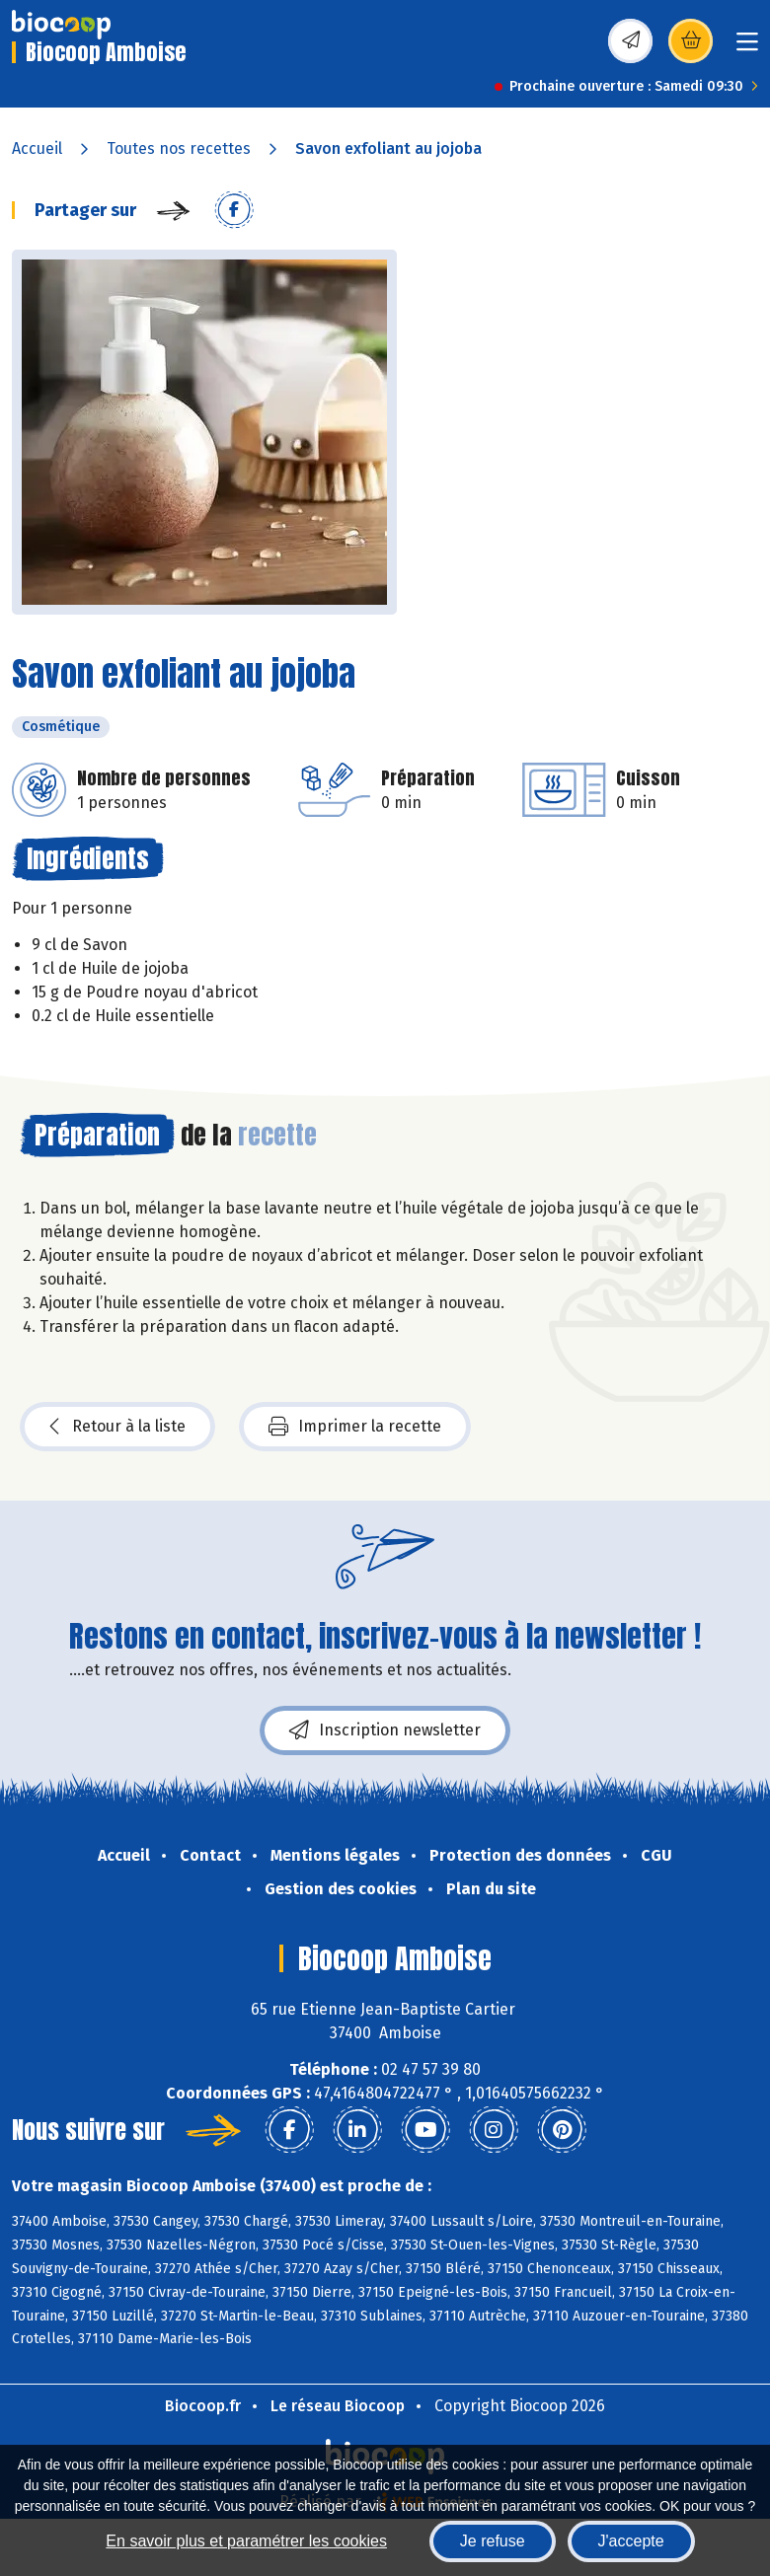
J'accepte (631, 2541)
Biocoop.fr (203, 2405)
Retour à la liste (117, 1426)
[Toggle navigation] (747, 48)
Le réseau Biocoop (337, 2405)
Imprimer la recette (355, 1426)
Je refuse (492, 2541)
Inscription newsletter (385, 1730)
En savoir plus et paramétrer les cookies (246, 2541)
